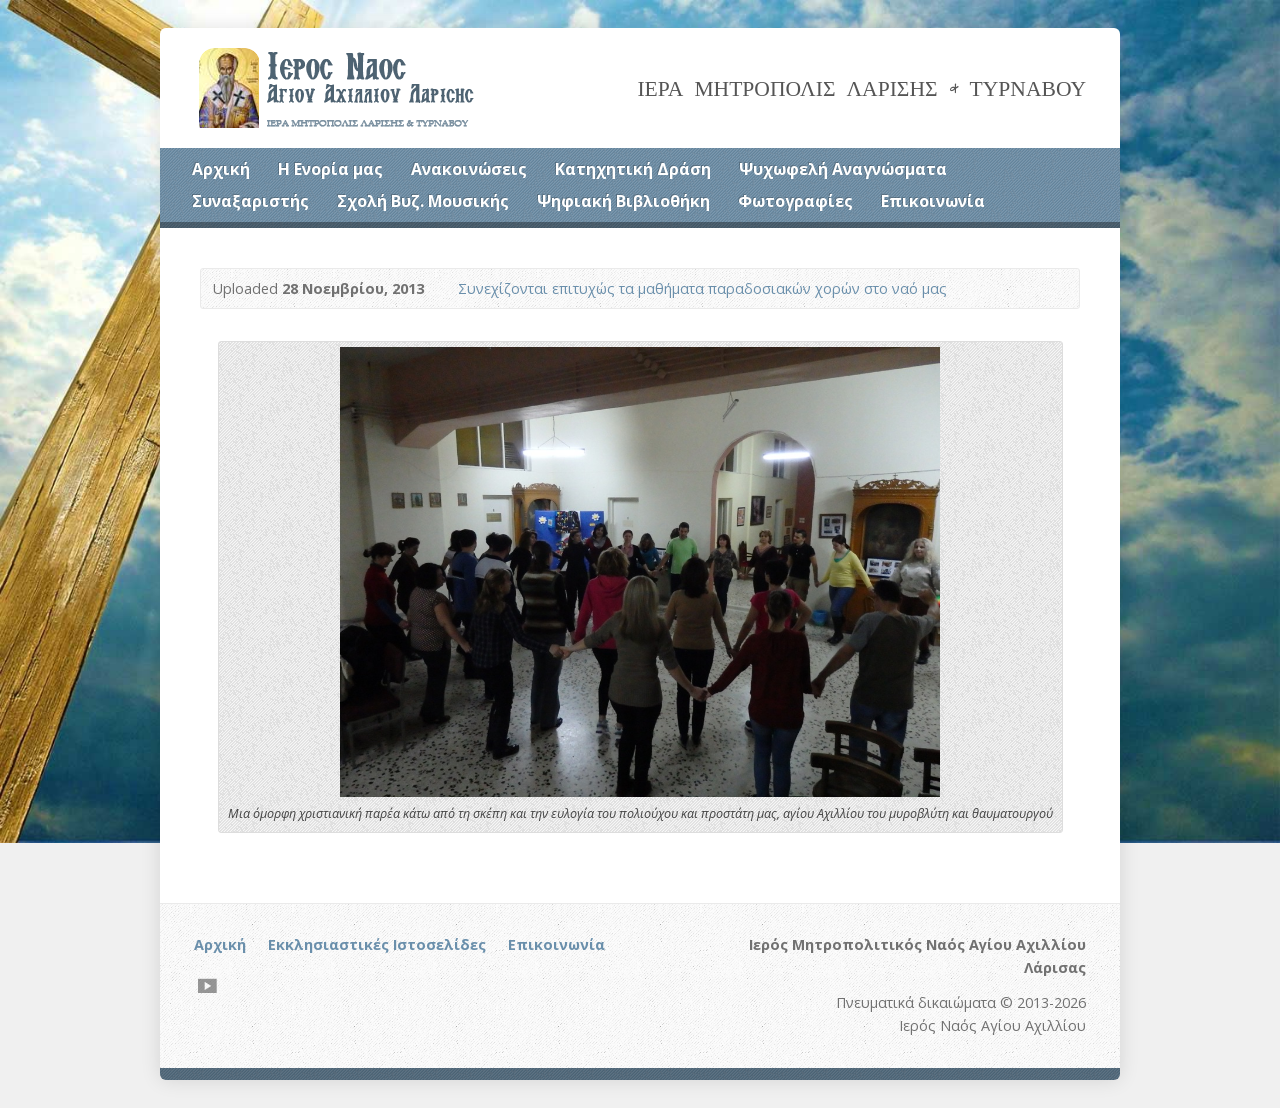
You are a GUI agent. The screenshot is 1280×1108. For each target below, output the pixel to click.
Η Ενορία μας (330, 169)
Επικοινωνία (933, 201)
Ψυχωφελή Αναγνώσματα (843, 169)
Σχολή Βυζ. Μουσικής (423, 201)
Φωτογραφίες (795, 201)
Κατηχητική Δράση (633, 169)
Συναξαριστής (250, 201)
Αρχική (221, 169)
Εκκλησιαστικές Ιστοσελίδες (377, 944)
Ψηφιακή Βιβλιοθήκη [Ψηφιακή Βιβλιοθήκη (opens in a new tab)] (623, 201)
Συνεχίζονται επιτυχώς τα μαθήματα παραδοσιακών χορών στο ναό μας (702, 288)
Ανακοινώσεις (469, 169)
